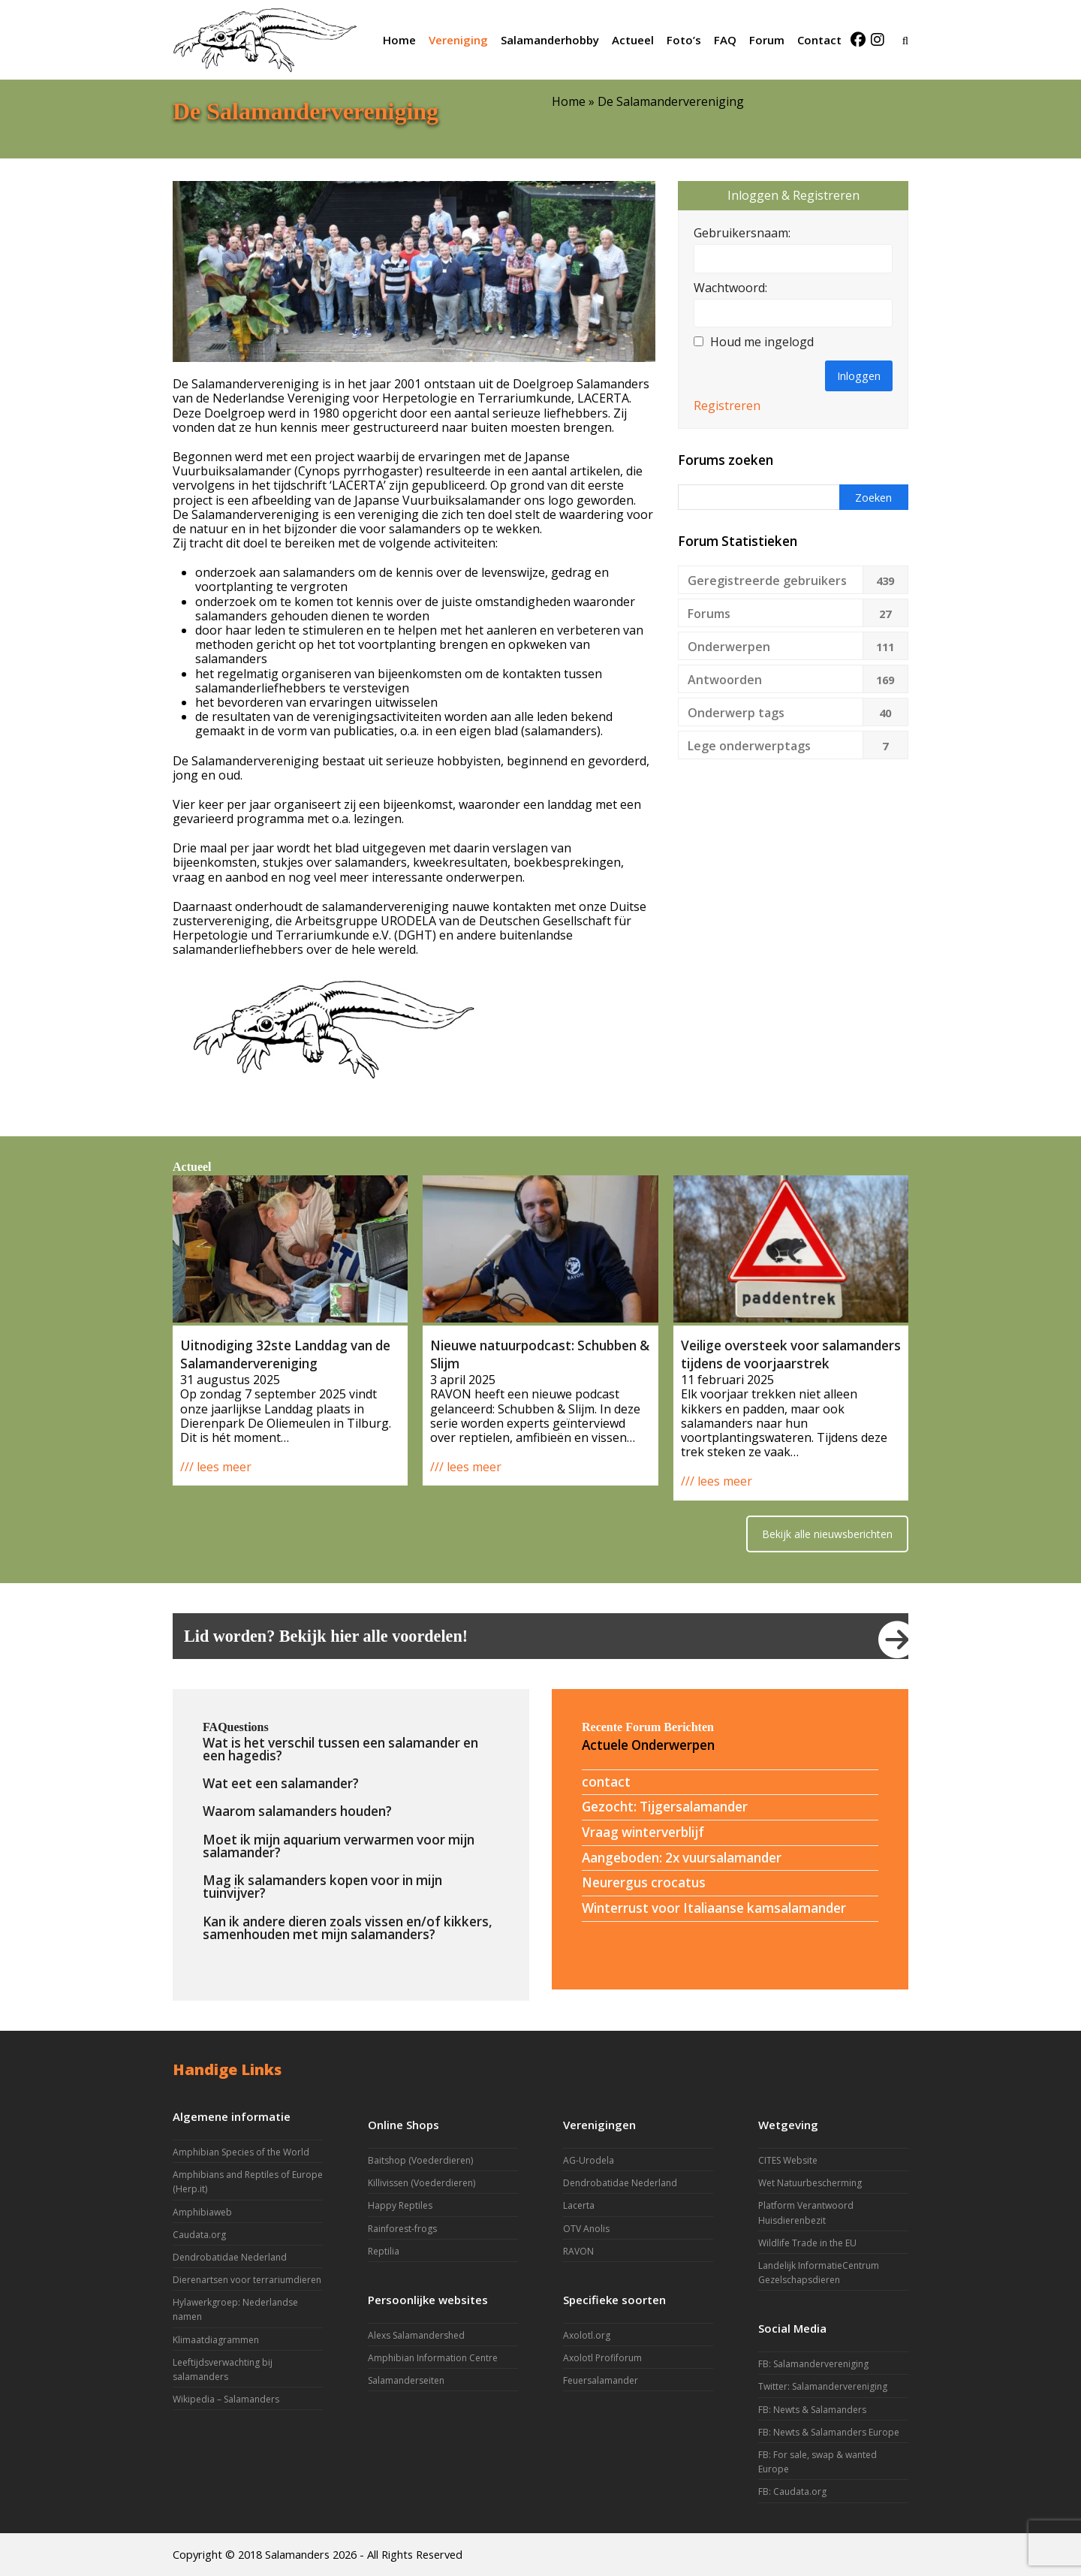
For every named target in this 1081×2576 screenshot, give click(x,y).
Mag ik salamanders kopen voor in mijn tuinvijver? (322, 1887)
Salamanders (297, 2554)
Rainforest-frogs (402, 2228)
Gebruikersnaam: (742, 233)
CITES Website (788, 2160)
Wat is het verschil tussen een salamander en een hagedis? (340, 1749)
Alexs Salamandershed (416, 2335)
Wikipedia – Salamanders (226, 2399)
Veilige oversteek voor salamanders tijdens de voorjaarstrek (791, 1354)
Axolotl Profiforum (602, 2357)
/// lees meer (215, 1466)
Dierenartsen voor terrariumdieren (247, 2279)
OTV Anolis (586, 2228)
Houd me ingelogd (762, 342)
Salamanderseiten (406, 2380)
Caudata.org (199, 2234)
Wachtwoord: (730, 288)
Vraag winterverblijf (643, 1832)
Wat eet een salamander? (281, 1783)
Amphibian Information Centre (433, 2357)
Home (569, 101)
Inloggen (859, 375)
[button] (905, 40)
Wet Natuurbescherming (810, 2182)
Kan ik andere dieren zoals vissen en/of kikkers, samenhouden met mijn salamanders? (347, 1928)
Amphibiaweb (202, 2212)
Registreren (727, 406)
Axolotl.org (586, 2335)
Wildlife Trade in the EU (807, 2243)
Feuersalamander (600, 2380)
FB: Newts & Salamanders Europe (828, 2432)
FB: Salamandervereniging (813, 2363)
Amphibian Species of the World (241, 2152)
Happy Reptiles (400, 2205)
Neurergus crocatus (644, 1882)
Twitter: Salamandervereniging (822, 2386)
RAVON (578, 2251)
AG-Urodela (588, 2160)
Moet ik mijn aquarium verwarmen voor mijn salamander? (338, 1846)
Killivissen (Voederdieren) (421, 2182)
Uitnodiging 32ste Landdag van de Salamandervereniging (285, 1354)
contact (606, 1781)
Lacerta (579, 2205)
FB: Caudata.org (792, 2491)
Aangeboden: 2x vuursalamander (681, 1857)
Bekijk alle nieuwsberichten (827, 1534)
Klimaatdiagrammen (216, 2339)
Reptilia (383, 2251)
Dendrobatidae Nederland (230, 2257)
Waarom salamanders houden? (297, 1811)
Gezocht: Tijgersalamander (665, 1806)
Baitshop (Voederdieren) (420, 2160)
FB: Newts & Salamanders (812, 2409)
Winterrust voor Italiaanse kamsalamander (714, 1908)
